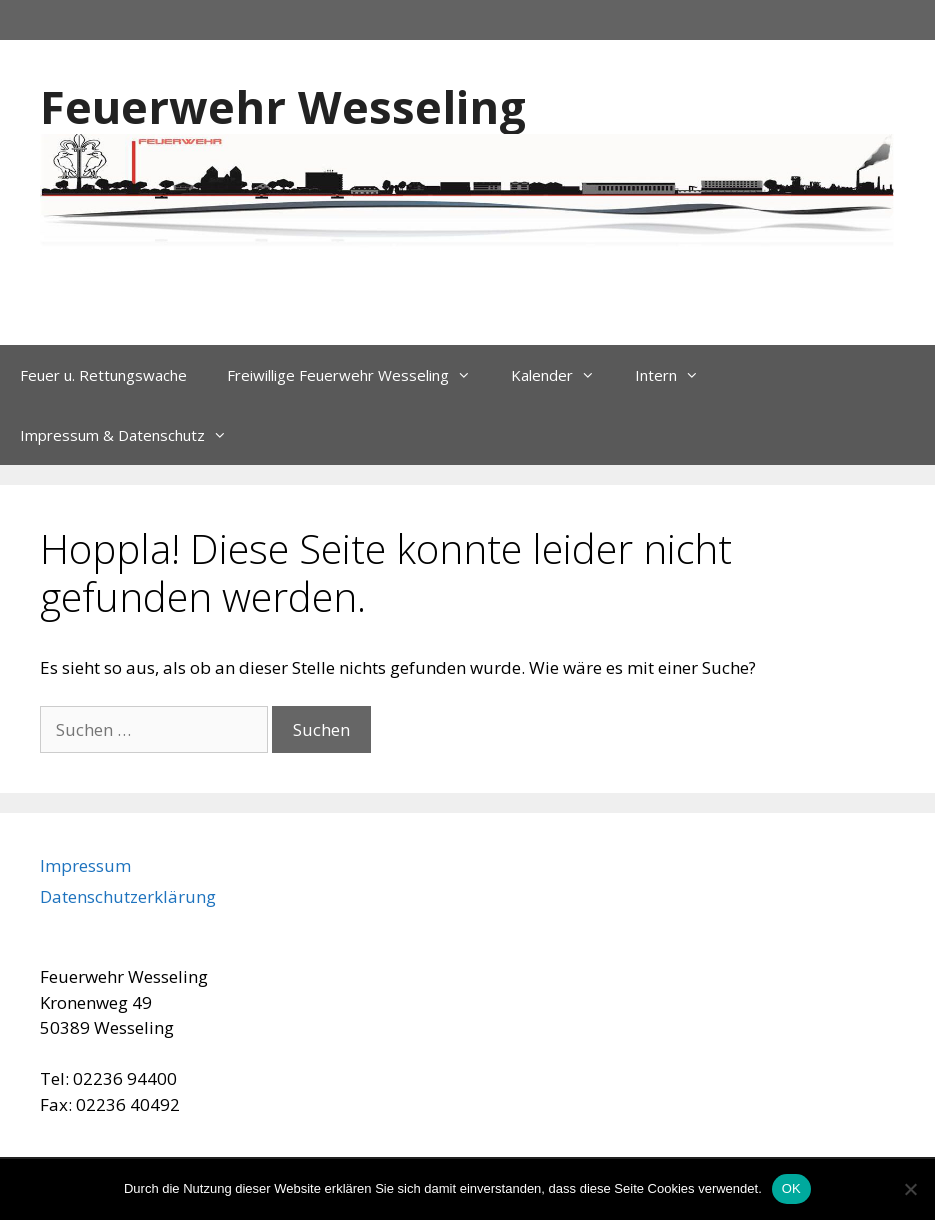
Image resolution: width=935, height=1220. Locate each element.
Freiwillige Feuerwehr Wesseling (359, 375)
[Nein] (910, 1189)
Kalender (563, 375)
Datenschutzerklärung (128, 896)
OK (791, 1188)
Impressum (85, 865)
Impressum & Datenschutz (133, 435)
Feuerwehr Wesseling (283, 106)
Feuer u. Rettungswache (103, 375)
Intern (677, 375)
